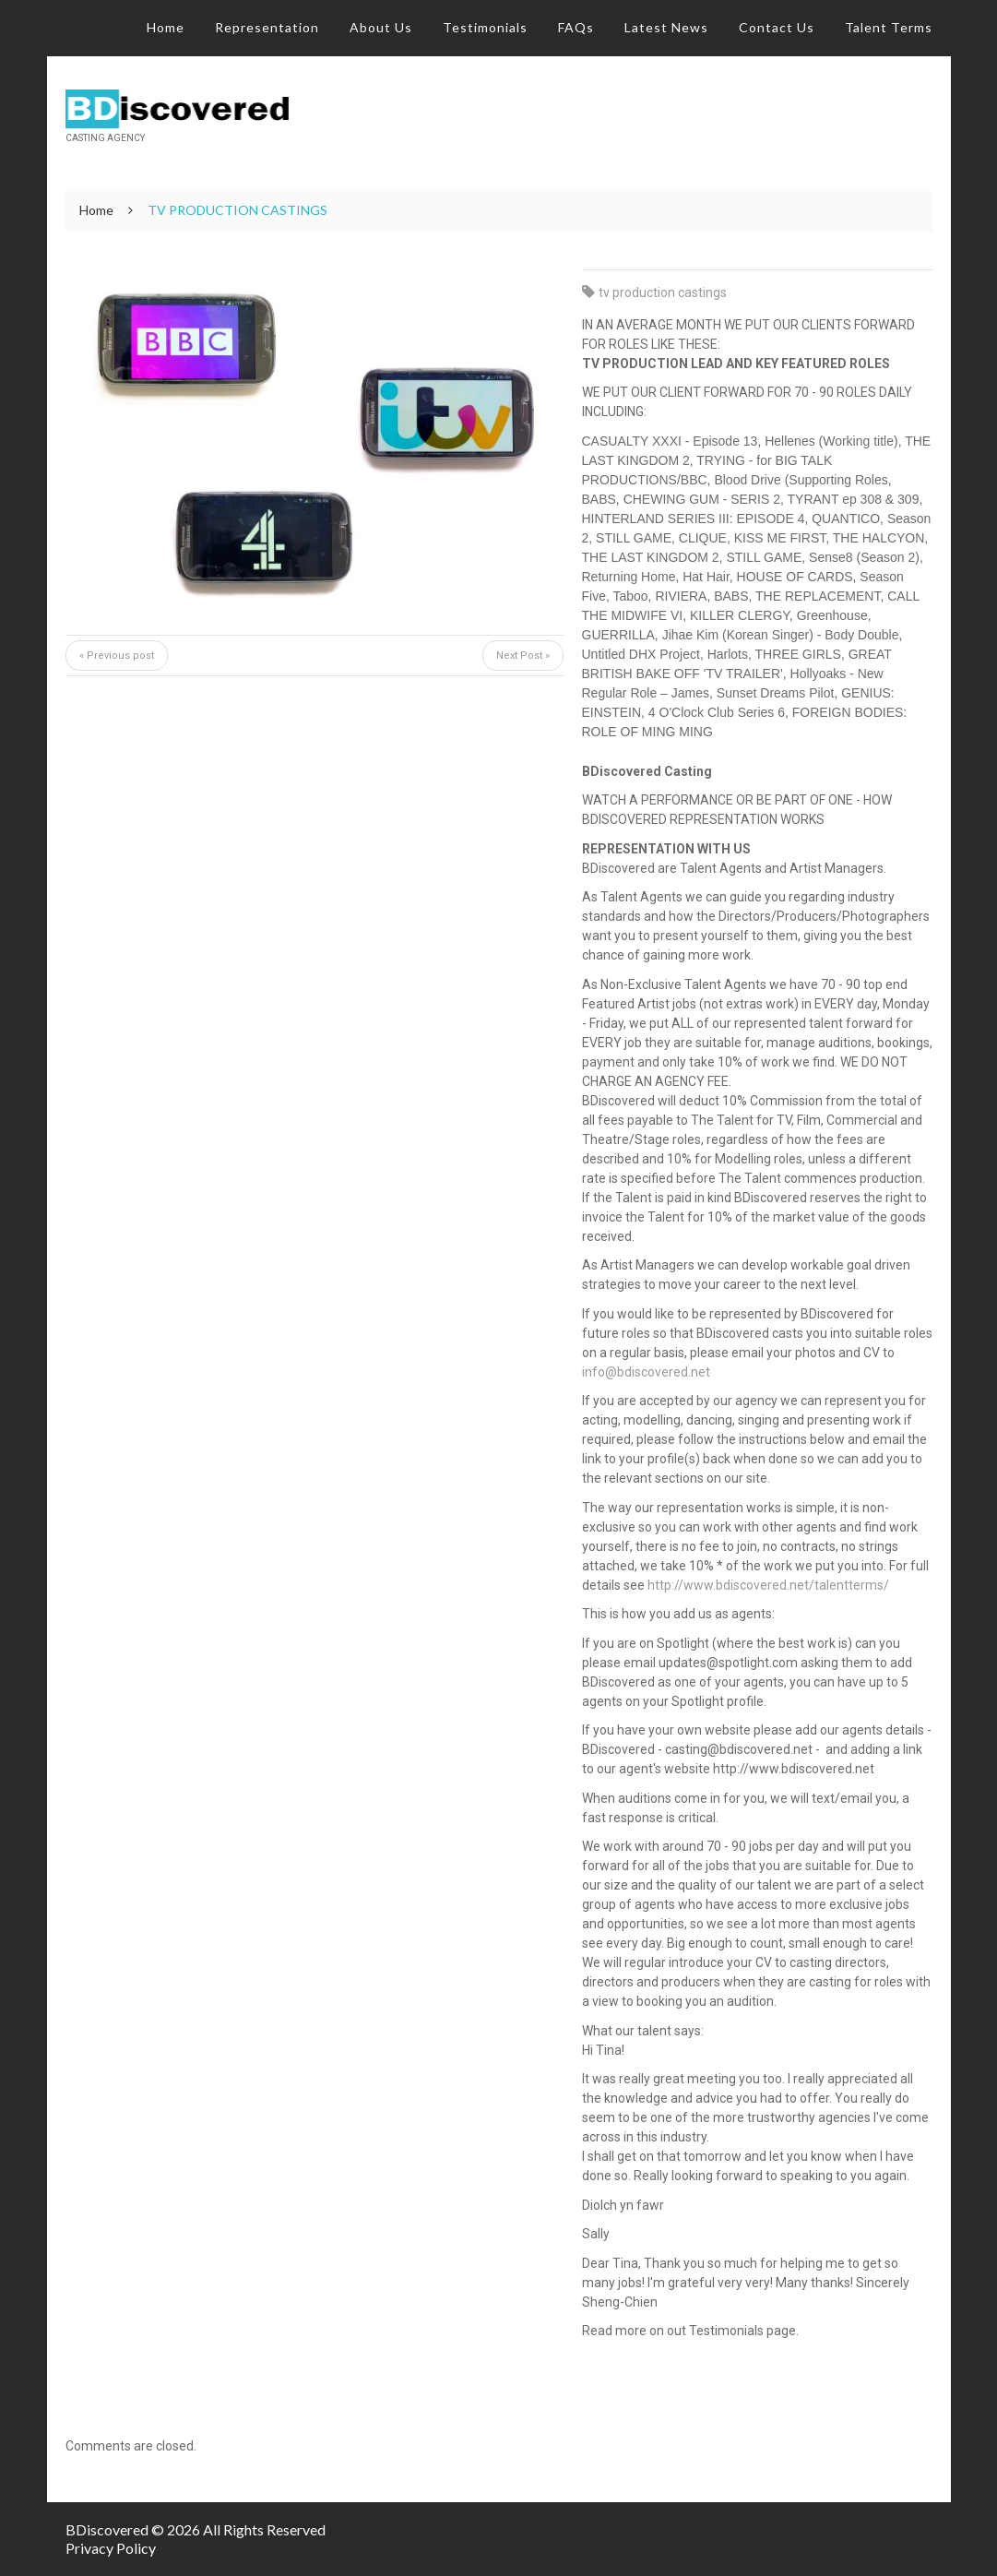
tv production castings (663, 292)
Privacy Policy (110, 2548)
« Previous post (116, 656)
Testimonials (485, 27)
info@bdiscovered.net (646, 1372)
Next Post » (523, 656)
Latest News (666, 27)
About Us (381, 27)
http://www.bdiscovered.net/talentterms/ (768, 1585)
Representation (267, 27)
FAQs (576, 27)
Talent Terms (888, 27)
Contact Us (776, 27)
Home (165, 27)
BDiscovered (106, 2529)
